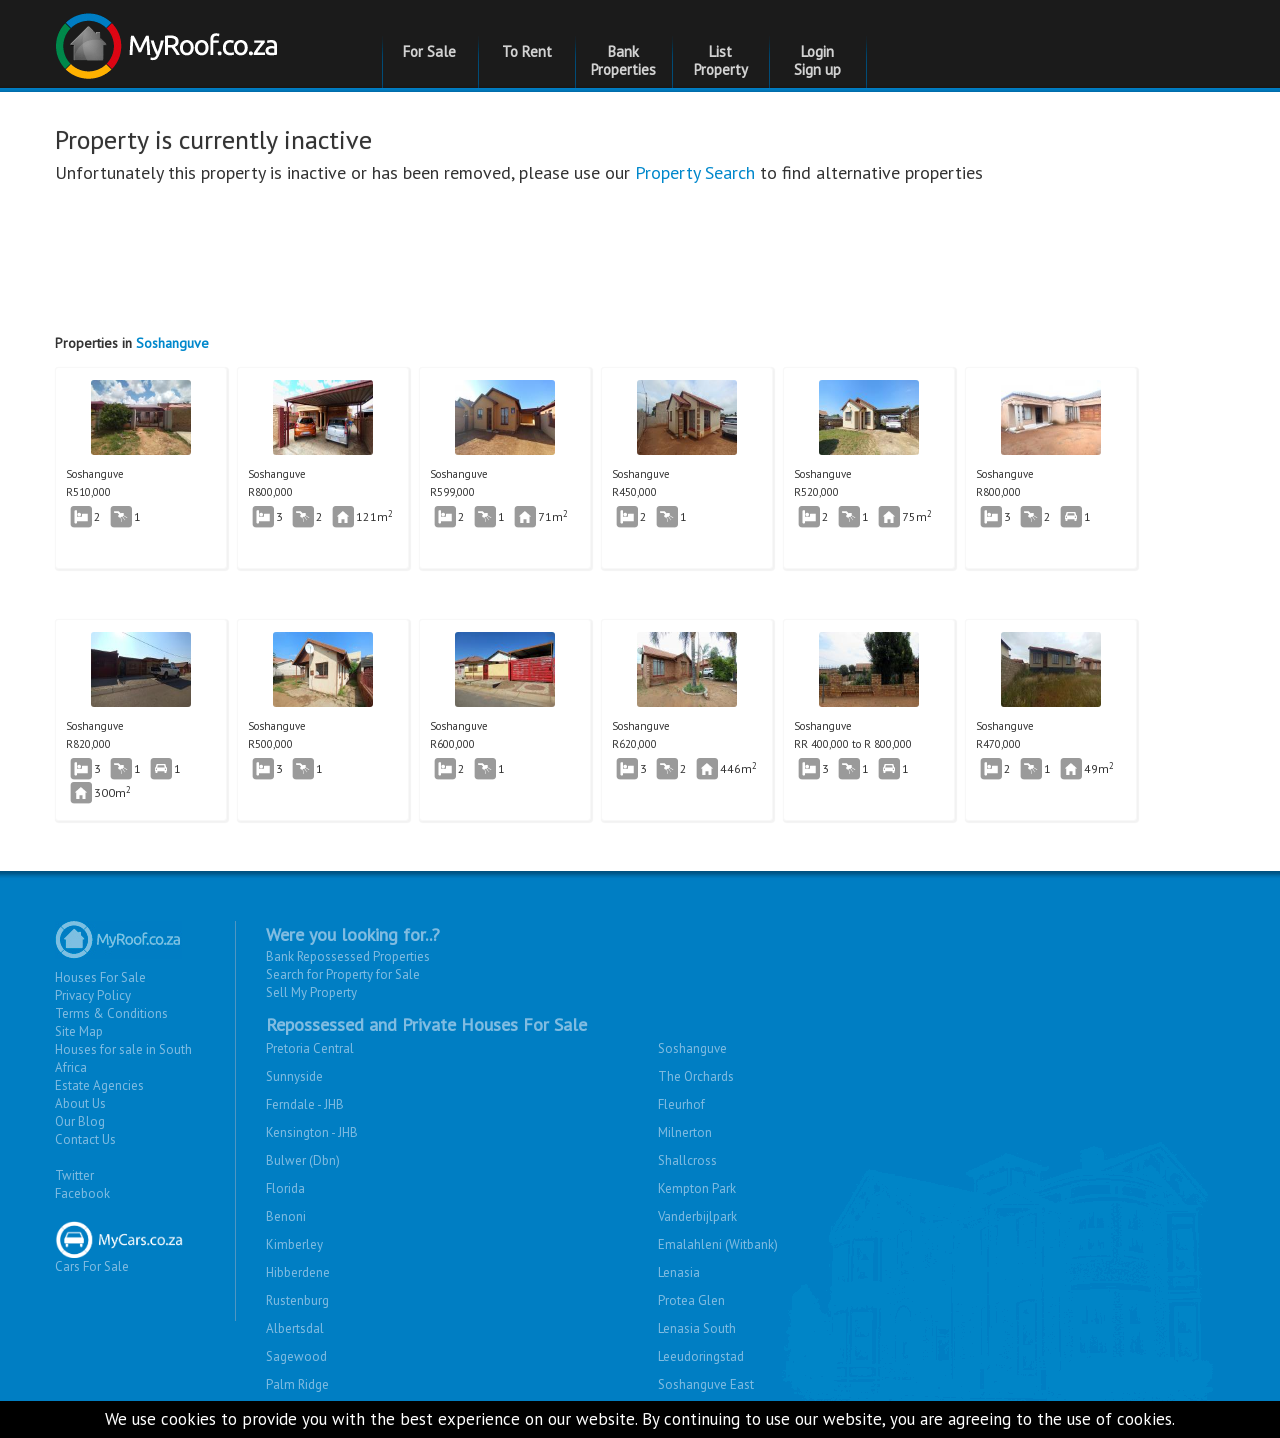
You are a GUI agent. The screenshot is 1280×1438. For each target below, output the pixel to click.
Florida (285, 1188)
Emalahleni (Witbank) (718, 1244)
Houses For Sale (100, 977)
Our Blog (80, 1121)
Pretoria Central (310, 1048)
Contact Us (85, 1139)
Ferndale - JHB (305, 1104)
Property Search (695, 172)
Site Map (79, 1031)
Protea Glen (691, 1300)
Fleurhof (681, 1104)
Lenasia (679, 1272)
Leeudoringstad (701, 1356)
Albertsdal (295, 1328)
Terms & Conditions (111, 1013)
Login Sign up (817, 60)
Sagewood (296, 1356)
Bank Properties (623, 60)
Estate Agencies (99, 1085)
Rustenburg (297, 1300)
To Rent (527, 51)
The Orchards (696, 1076)
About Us (80, 1103)
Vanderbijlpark (697, 1216)
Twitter (74, 1175)
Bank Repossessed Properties (348, 956)
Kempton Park (697, 1188)
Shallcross (687, 1160)
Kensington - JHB (312, 1132)
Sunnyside (294, 1076)
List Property (721, 60)
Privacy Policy (93, 995)
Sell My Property (311, 992)
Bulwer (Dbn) (303, 1160)
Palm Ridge (297, 1384)
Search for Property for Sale (343, 974)
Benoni (286, 1216)
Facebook (82, 1193)
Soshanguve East (706, 1384)
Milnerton (685, 1132)
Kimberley (294, 1244)
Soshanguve (172, 343)
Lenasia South (697, 1328)
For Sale (429, 51)
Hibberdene (298, 1272)
